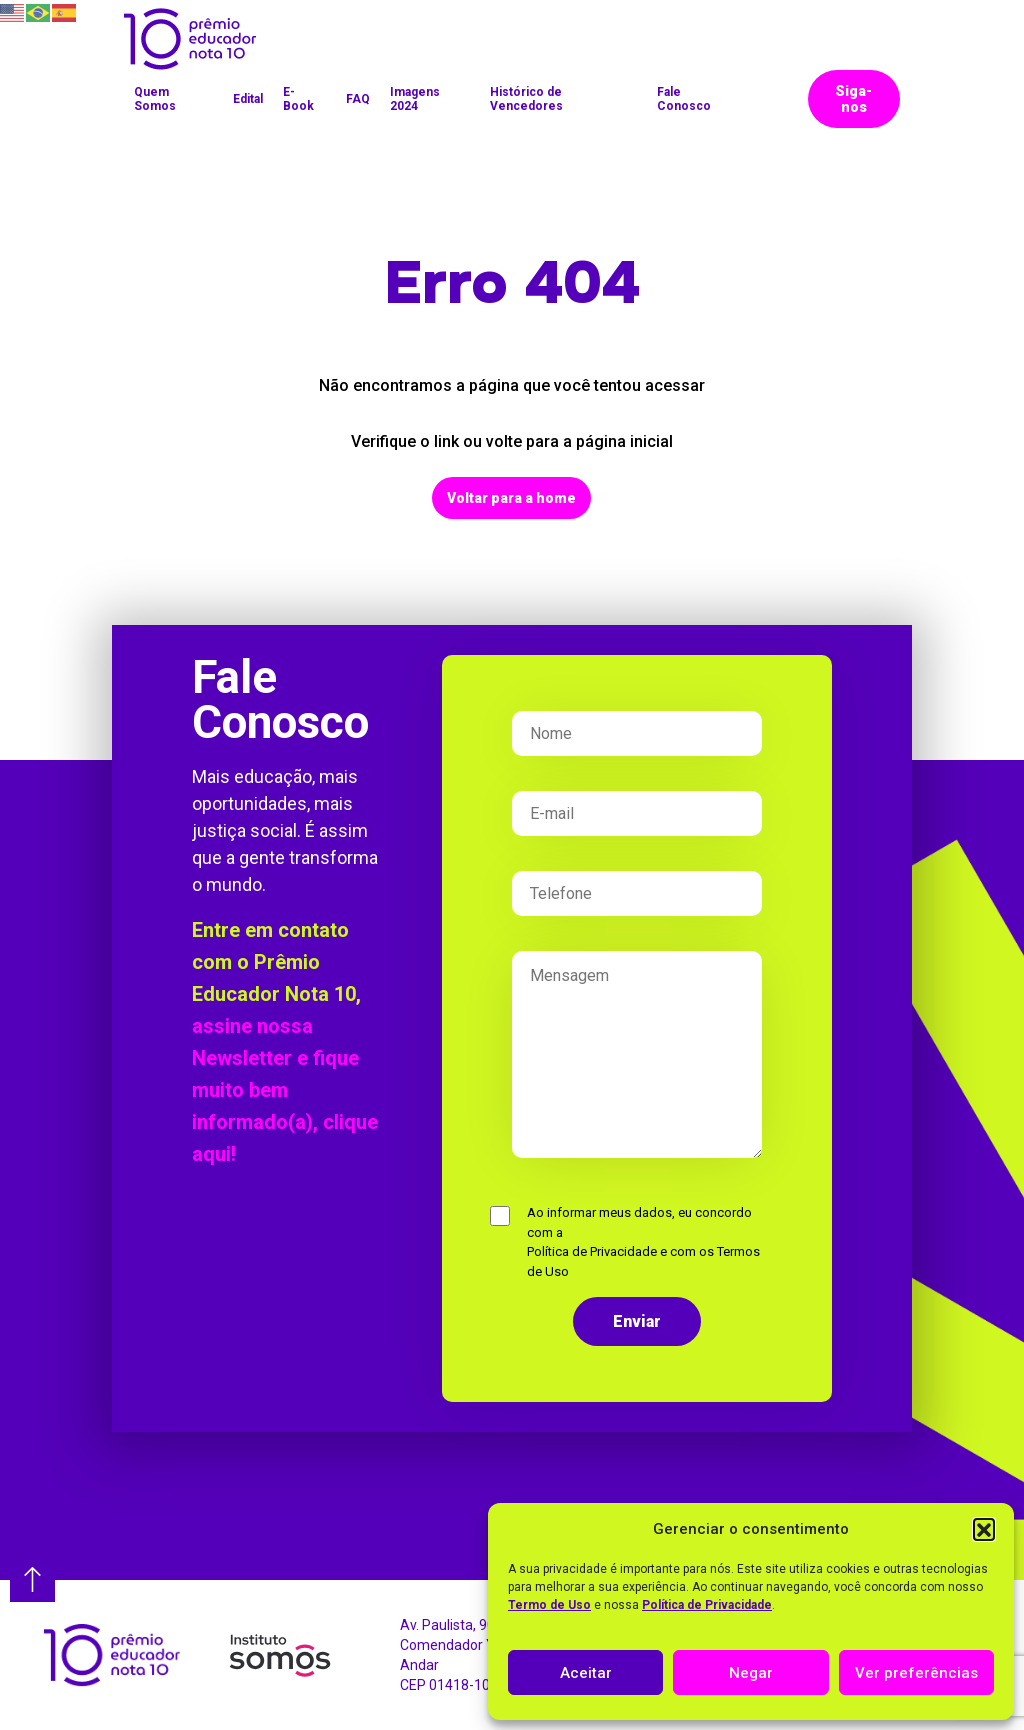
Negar (751, 1673)
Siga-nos (853, 99)
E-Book (298, 99)
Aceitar (586, 1673)
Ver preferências (916, 1673)
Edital (248, 99)
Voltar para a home (511, 498)
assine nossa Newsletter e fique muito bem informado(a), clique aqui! (285, 1090)
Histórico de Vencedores (526, 99)
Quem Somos (155, 99)
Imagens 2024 (415, 99)
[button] (984, 1529)
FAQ (358, 99)
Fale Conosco (684, 99)
